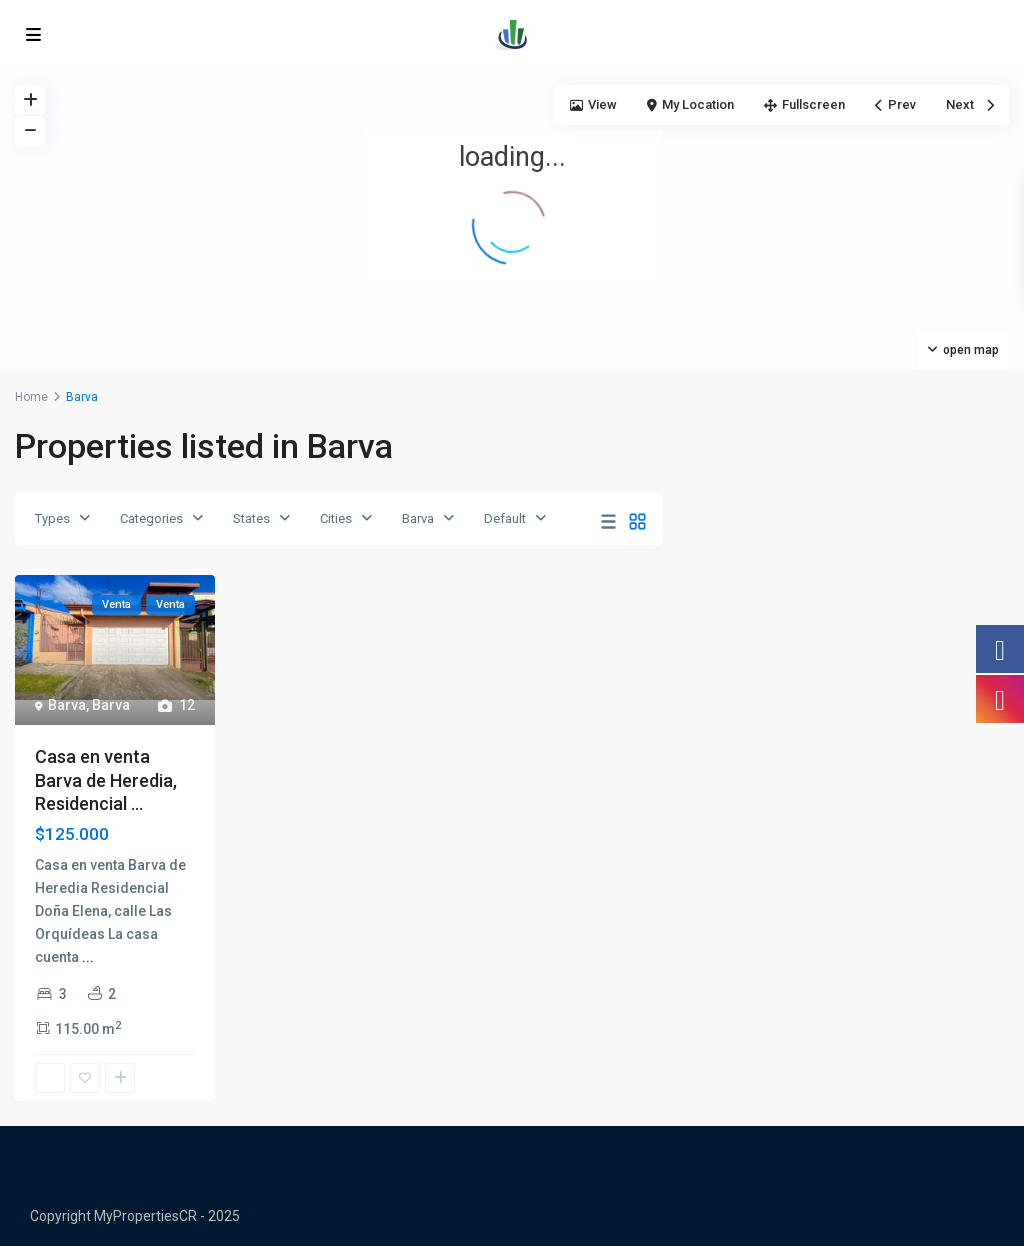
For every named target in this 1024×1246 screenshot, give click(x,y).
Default (505, 518)
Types (52, 518)
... (88, 957)
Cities (336, 518)
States (251, 518)
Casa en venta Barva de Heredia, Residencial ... (106, 780)
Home (31, 397)
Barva (418, 518)
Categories (151, 518)
